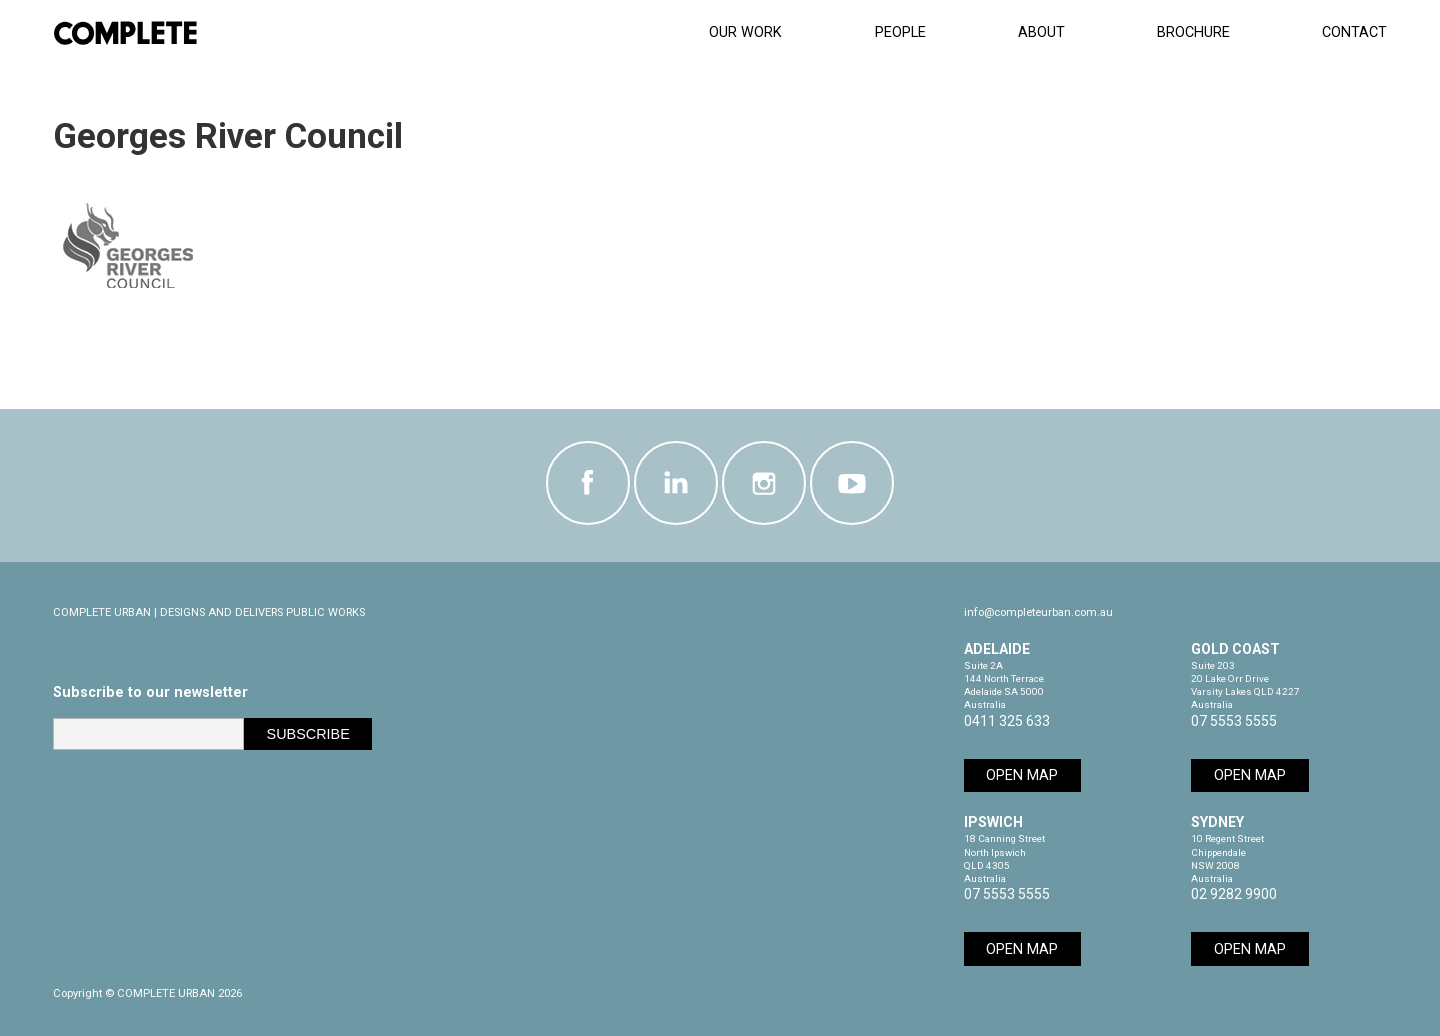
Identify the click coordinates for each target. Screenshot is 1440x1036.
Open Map (1022, 775)
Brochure (1193, 32)
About (1041, 32)
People (900, 32)
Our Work (745, 32)
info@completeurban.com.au (1038, 612)
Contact (1354, 32)
